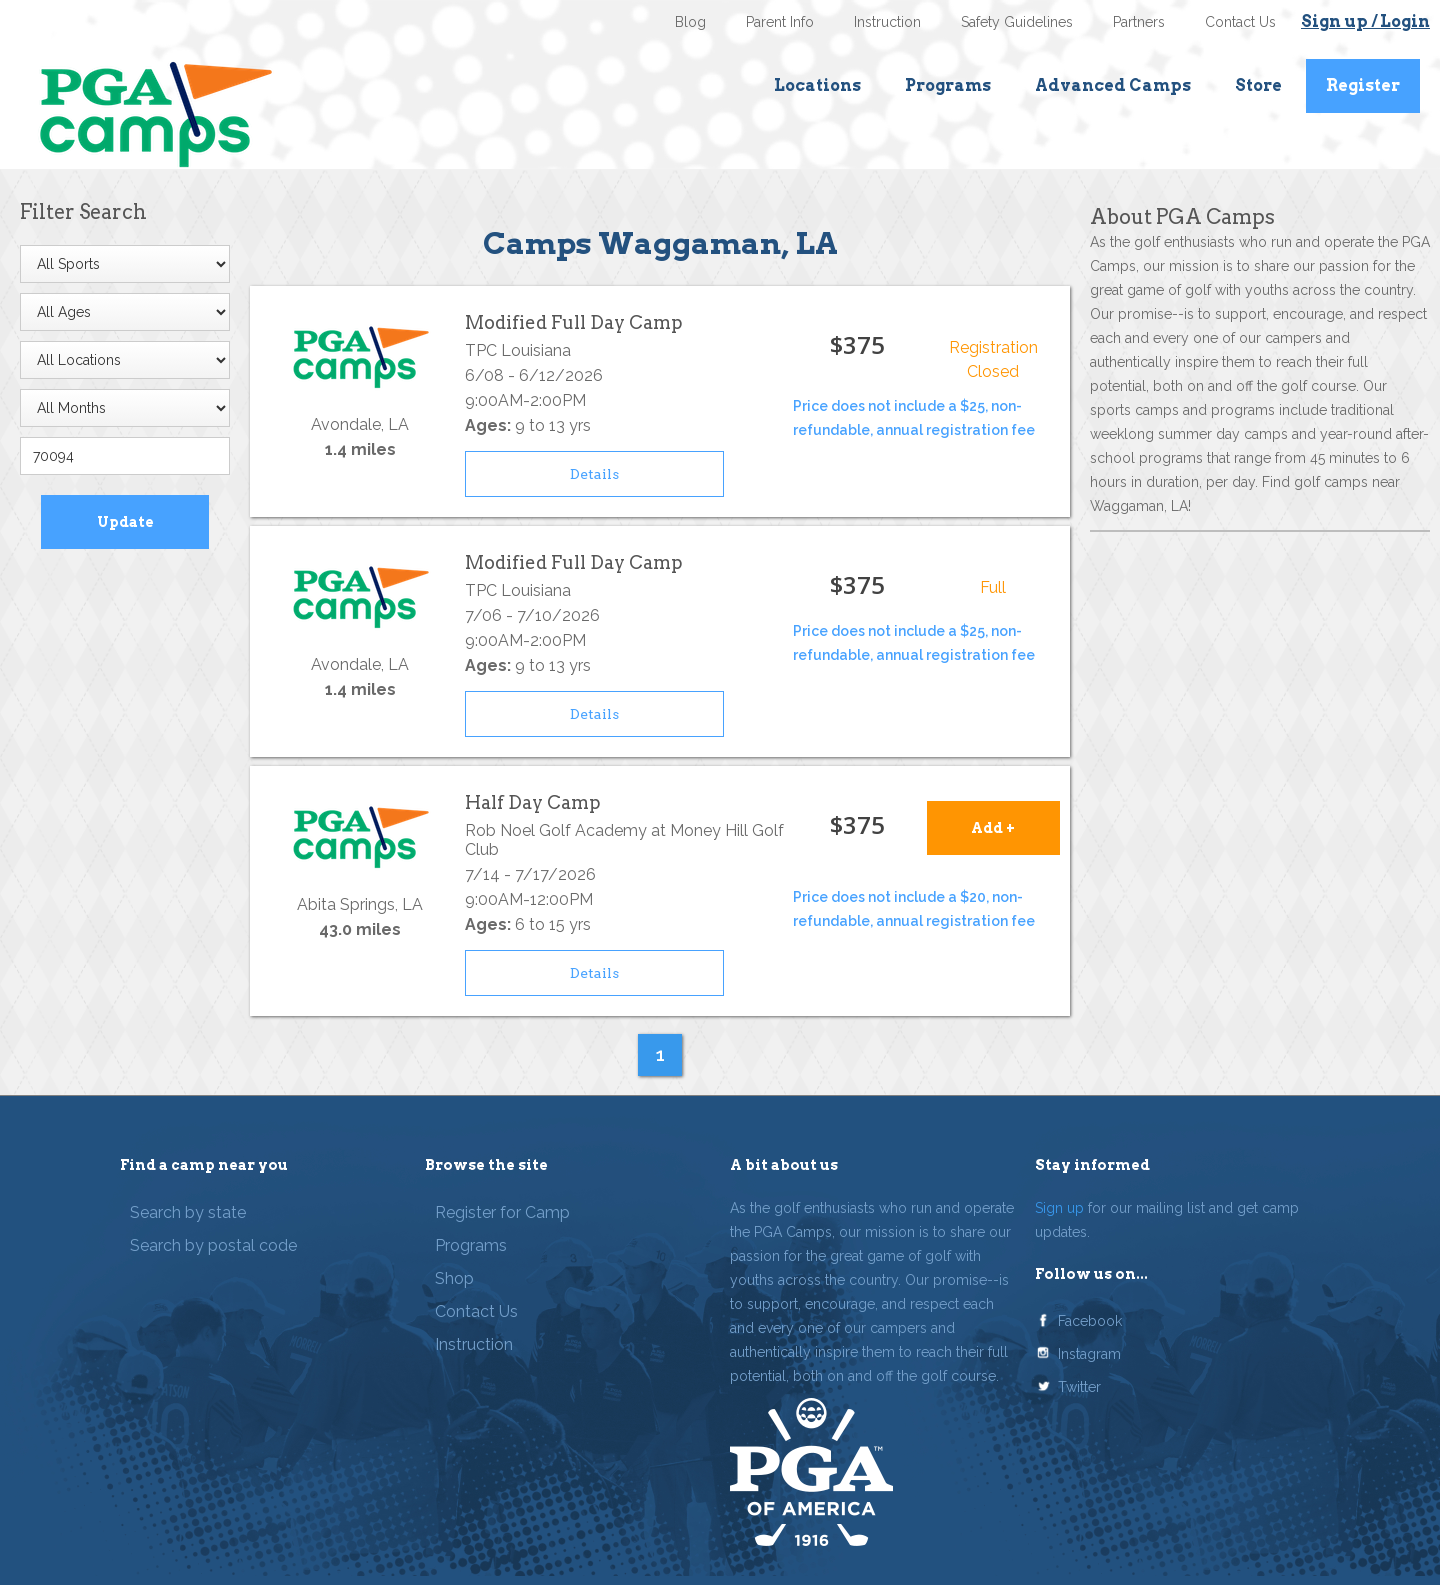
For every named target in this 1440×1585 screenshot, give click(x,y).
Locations (817, 85)
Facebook (1090, 1321)
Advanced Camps (1113, 85)
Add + (993, 828)
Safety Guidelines (1017, 22)
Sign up (1059, 1208)
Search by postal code (213, 1245)
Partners (1139, 22)
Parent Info (780, 22)
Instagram (1089, 1354)
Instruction (887, 22)
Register (1363, 85)
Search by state (188, 1212)
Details (594, 474)
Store (1258, 85)
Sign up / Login (1365, 21)
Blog (690, 22)
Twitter (1079, 1387)
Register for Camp (502, 1212)
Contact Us (1240, 22)
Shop (454, 1278)
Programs (948, 85)
